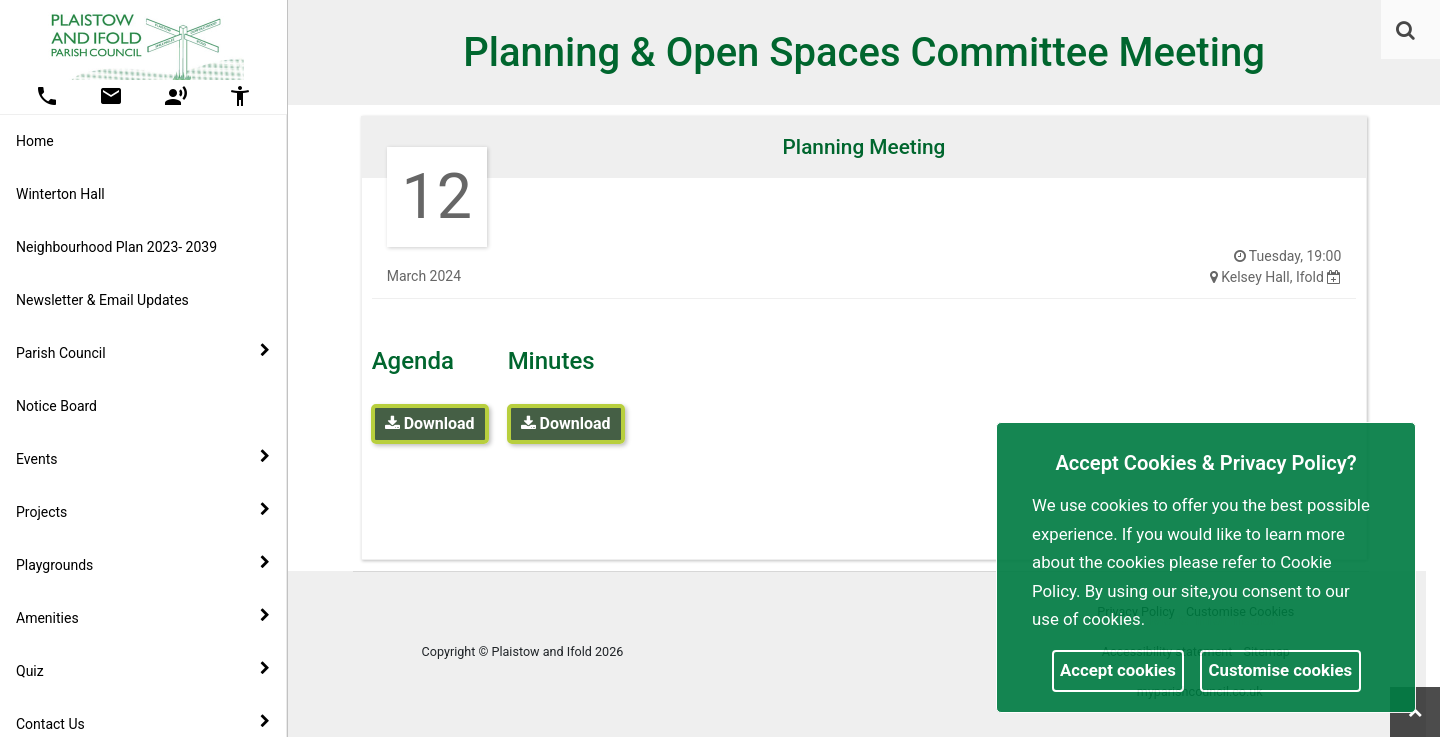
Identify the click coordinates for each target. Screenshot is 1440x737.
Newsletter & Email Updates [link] (102, 300)
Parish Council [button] (143, 352)
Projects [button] (143, 511)
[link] (1405, 30)
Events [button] (143, 458)
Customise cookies (1281, 670)
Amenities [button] (143, 617)
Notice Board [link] (56, 406)
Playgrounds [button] (143, 564)
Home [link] (35, 141)
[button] (1407, 32)
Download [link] (430, 423)
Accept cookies (1118, 670)
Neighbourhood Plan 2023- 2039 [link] (116, 247)
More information (1215, 619)
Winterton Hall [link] (60, 194)
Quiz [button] (143, 670)
